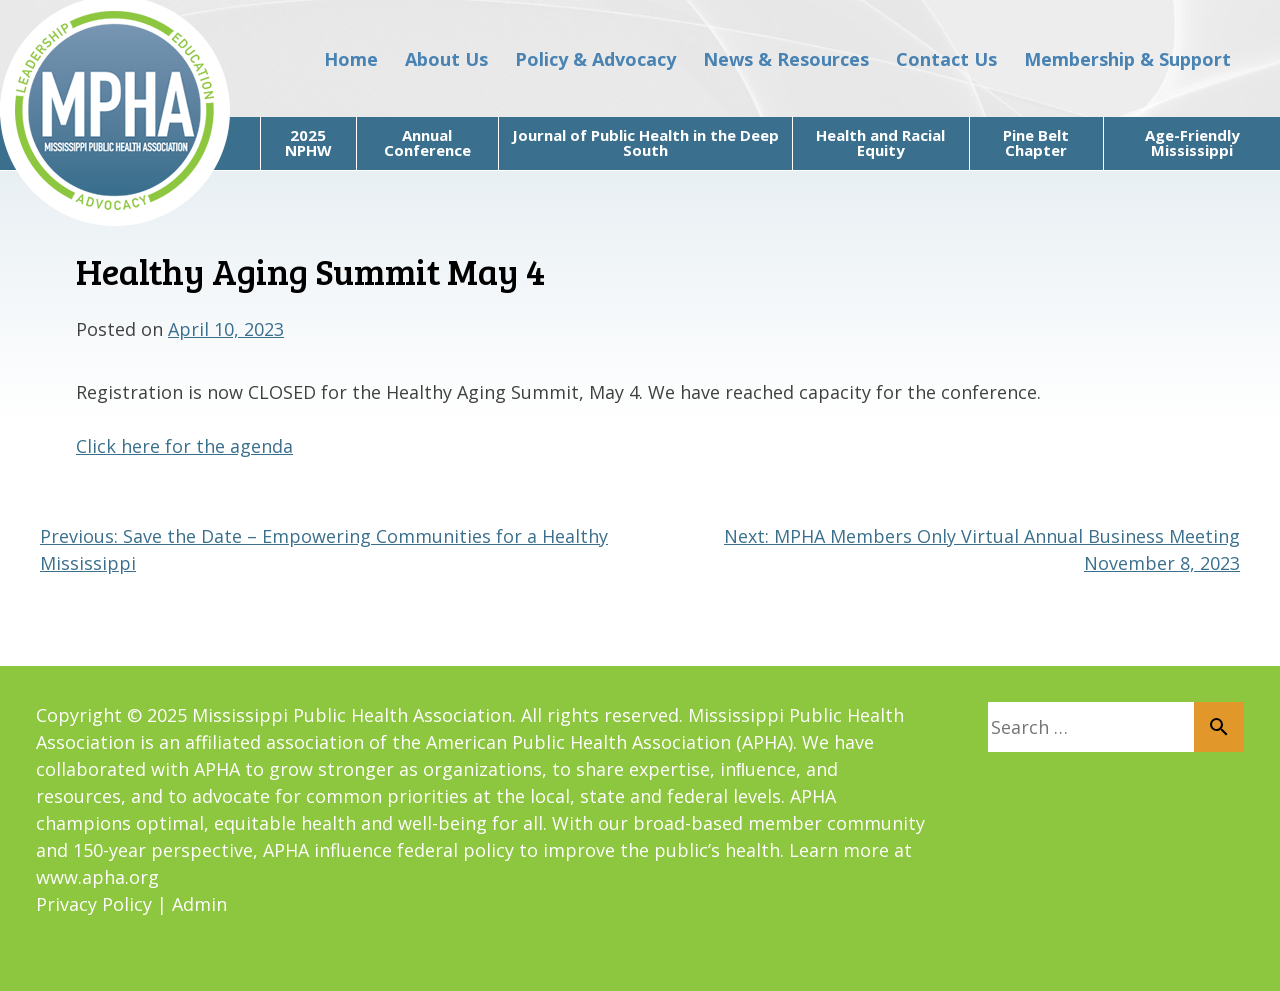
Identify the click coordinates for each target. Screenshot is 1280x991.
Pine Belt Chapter (1036, 142)
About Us (446, 59)
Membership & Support (1127, 59)
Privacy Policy (94, 904)
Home (351, 59)
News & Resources (786, 59)
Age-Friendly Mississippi (1192, 142)
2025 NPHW (308, 142)
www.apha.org (97, 877)
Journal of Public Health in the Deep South (645, 142)
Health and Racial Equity (880, 142)
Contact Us (946, 59)
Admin (199, 904)
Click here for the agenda (184, 446)
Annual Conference (427, 142)
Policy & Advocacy (595, 59)
